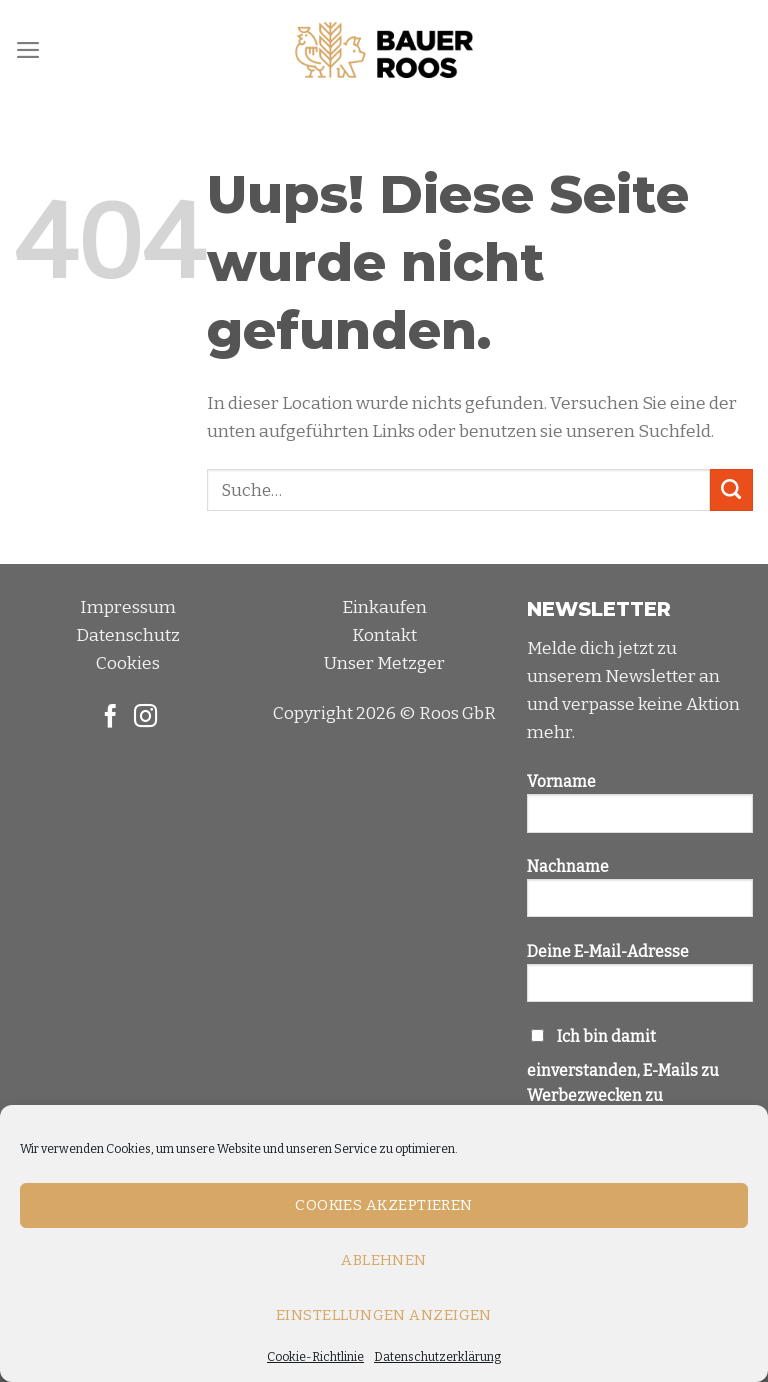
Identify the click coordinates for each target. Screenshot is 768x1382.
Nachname (640, 895)
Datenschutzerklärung (437, 1357)
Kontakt (384, 635)
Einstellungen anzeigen (384, 1315)
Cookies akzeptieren (384, 1205)
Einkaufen (384, 607)
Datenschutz (128, 635)
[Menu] (28, 50)
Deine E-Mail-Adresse (640, 980)
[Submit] (731, 490)
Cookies (128, 663)
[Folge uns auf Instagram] (145, 718)
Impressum (128, 607)
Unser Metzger (384, 663)
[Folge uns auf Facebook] (110, 718)
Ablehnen (384, 1260)
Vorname (640, 810)
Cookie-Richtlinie (315, 1357)
